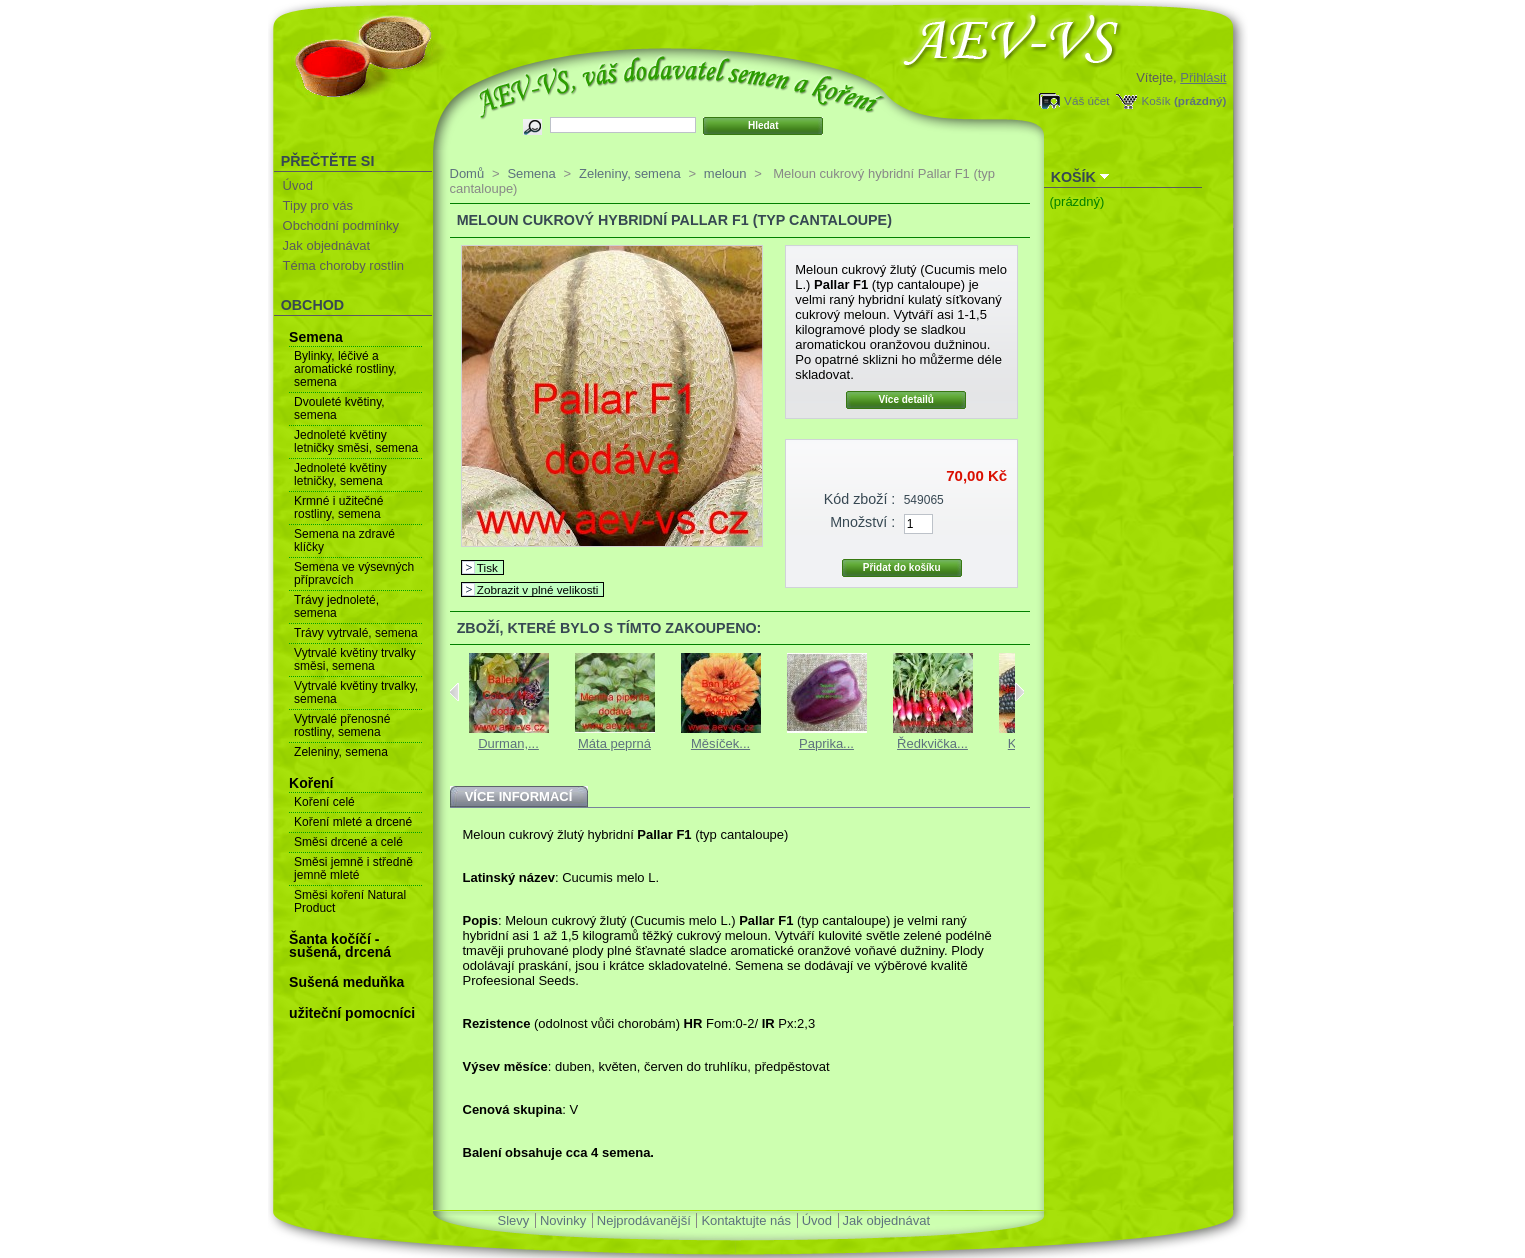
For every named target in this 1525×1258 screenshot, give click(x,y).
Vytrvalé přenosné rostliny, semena (342, 725)
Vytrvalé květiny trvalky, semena (356, 692)
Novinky (563, 1220)
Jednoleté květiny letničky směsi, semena (356, 441)
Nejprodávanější (644, 1220)
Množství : (862, 522)
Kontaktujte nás (746, 1220)
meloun (725, 173)
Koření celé (324, 802)
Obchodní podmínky (341, 225)
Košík (1155, 100)
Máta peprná (614, 743)
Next (1019, 692)
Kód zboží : (860, 499)
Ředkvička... (932, 743)
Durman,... (508, 743)
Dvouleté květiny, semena (339, 408)
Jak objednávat (326, 245)
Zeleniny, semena (341, 752)
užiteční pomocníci (352, 1013)
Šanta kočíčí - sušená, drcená (340, 945)
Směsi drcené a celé (348, 842)
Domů (467, 173)
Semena (316, 337)
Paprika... (826, 743)
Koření (311, 783)
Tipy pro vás (318, 205)
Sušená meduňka (346, 982)
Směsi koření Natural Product (350, 901)
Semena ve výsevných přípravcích (354, 573)
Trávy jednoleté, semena (336, 606)
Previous (454, 692)
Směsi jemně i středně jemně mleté (353, 868)
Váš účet (1086, 100)
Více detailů (906, 399)
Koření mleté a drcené (353, 822)
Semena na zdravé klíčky (344, 540)
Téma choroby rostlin (343, 265)
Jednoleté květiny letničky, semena (340, 474)
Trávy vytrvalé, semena (356, 633)
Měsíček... (720, 743)
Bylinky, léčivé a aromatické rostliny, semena (345, 369)
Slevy (514, 1220)
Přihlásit (1203, 77)
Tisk (487, 567)
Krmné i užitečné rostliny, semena (338, 507)
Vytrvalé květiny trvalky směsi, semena (355, 659)
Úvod (298, 185)
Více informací (519, 796)
